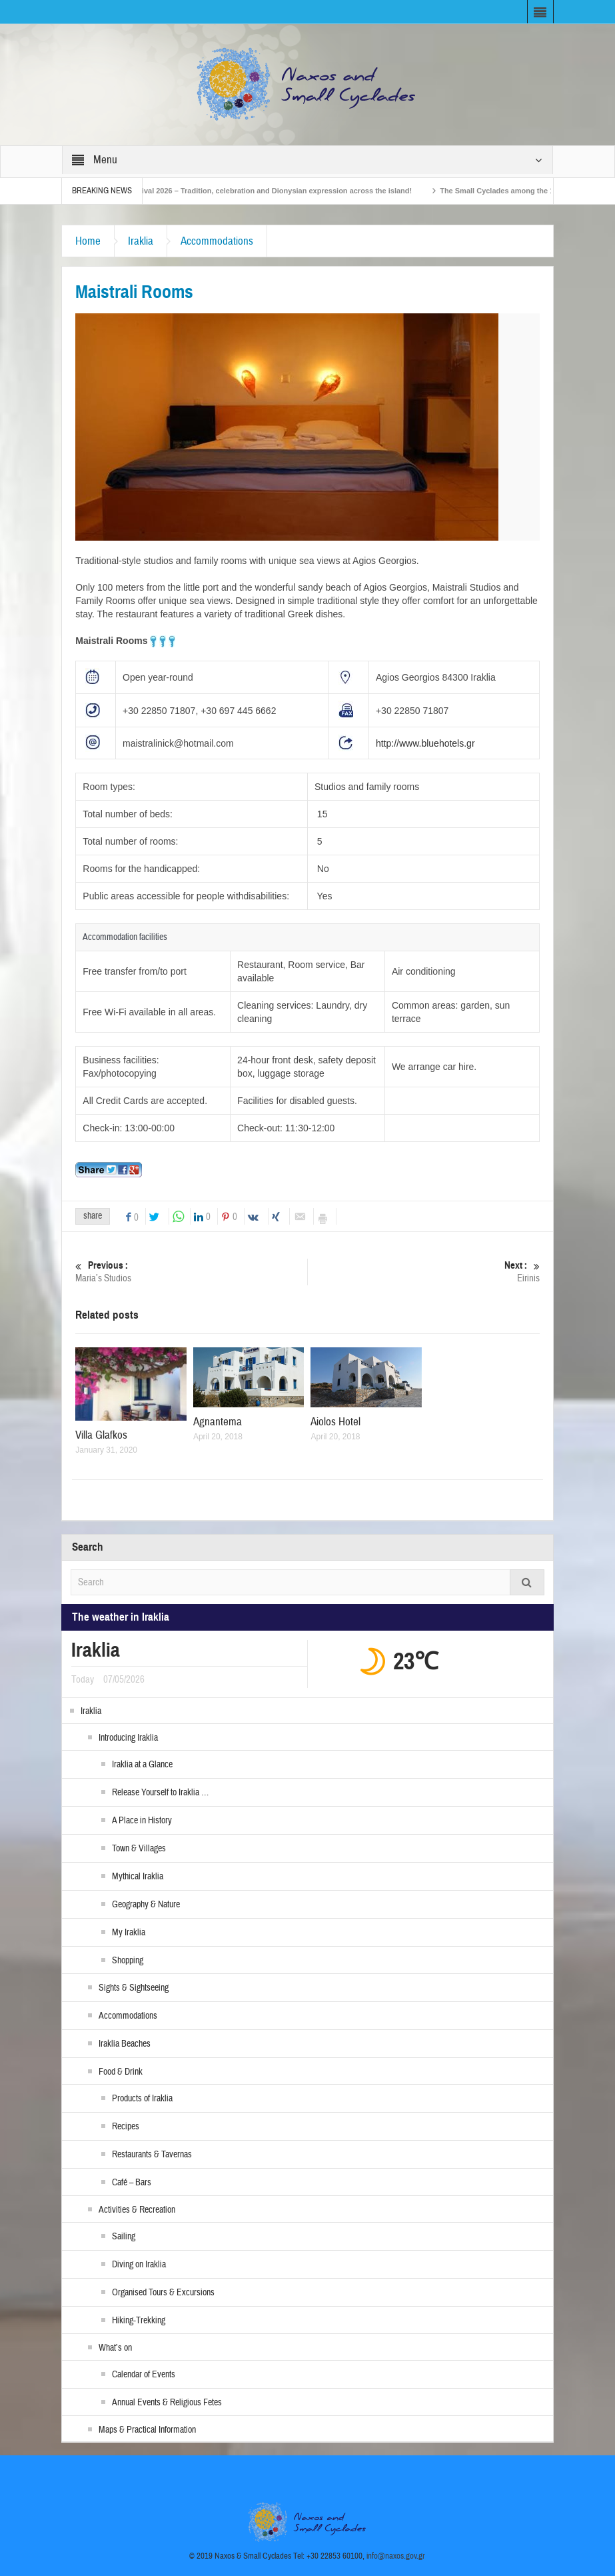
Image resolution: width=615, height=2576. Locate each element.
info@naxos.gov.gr (395, 2556)
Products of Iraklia (142, 2099)
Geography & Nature (146, 1905)
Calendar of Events (143, 2375)
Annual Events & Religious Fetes (167, 2403)
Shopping (127, 1961)
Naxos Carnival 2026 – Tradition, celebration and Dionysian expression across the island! (274, 191)
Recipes (125, 2127)
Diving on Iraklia (139, 2265)
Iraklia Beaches (125, 2044)
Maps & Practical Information (147, 2430)
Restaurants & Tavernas (152, 2155)
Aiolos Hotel (335, 1422)
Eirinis (423, 1272)
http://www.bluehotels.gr (425, 743)
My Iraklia (128, 1933)
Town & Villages (139, 1849)
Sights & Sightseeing (134, 1988)
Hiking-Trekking (138, 2321)
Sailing (123, 2237)
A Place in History (142, 1821)
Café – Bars (131, 2183)
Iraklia (140, 241)
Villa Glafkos (101, 1435)
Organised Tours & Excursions (163, 2293)
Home (88, 241)
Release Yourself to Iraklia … (160, 1793)
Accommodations (217, 241)
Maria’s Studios (191, 1272)
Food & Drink (121, 2072)
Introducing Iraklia (128, 1738)
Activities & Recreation (137, 2210)
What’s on (115, 2348)
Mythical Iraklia (137, 1877)
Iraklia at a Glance (142, 1765)
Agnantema (217, 1422)
